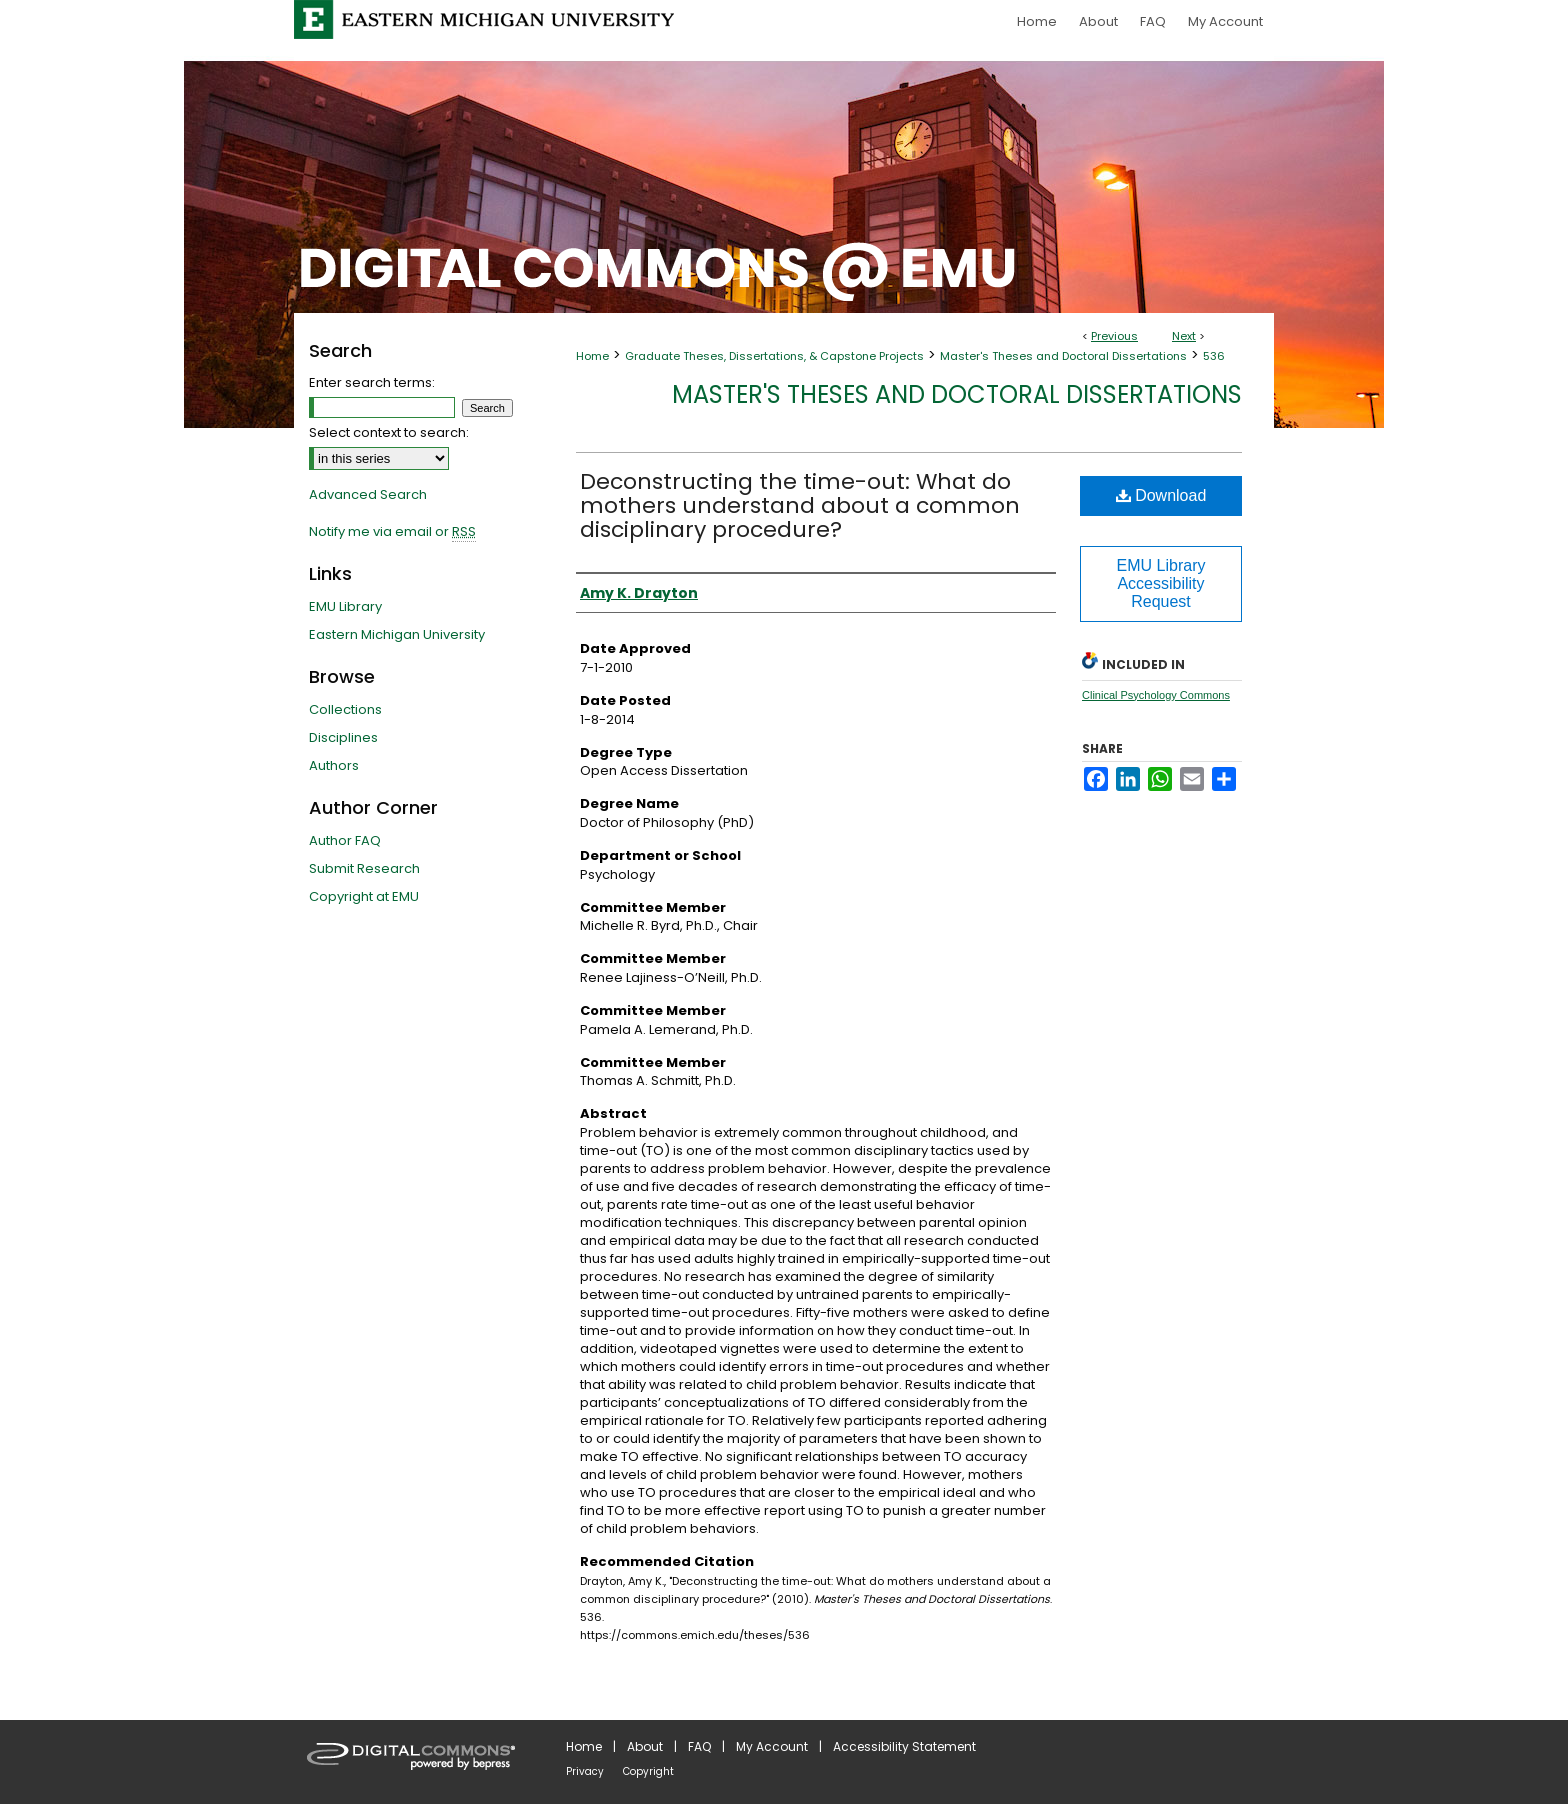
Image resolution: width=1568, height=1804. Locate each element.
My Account (772, 1746)
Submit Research (364, 868)
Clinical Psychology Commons (1156, 695)
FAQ (699, 1746)
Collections (345, 709)
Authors (334, 765)
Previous (1114, 336)
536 (1214, 356)
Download (1161, 495)
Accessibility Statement (904, 1746)
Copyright (648, 1771)
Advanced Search (368, 494)
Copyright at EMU (364, 896)
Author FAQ (345, 840)
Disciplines (343, 737)
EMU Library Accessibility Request (1161, 583)
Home (592, 356)
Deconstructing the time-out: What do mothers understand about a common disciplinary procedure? (800, 505)
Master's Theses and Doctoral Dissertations (1063, 356)
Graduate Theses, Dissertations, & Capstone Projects (774, 356)
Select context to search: (389, 432)
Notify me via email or (392, 532)
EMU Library (345, 606)
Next (1184, 336)
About (645, 1746)
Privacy (585, 1771)
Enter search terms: (372, 382)
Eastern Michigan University (397, 634)
